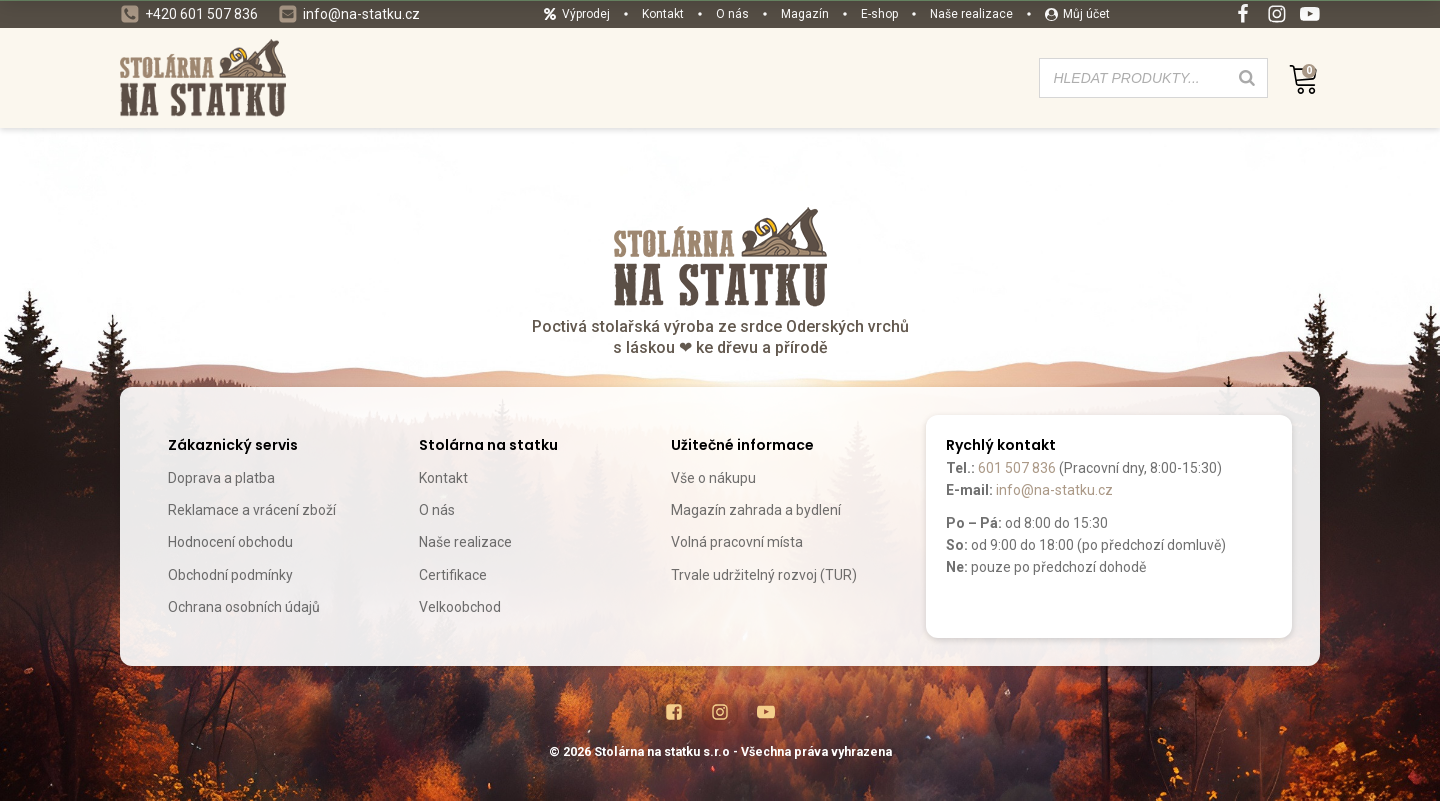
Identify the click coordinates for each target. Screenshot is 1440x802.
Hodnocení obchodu (230, 542)
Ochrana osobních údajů (244, 607)
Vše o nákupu (713, 478)
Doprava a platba (221, 478)
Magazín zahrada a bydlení (756, 510)
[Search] (1247, 78)
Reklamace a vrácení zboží (252, 510)
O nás (437, 510)
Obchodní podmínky (230, 575)
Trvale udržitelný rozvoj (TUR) (764, 575)
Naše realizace (465, 542)
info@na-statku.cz (1054, 490)
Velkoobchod (460, 607)
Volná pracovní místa (737, 542)
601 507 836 (1017, 468)
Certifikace (453, 575)
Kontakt (443, 478)
